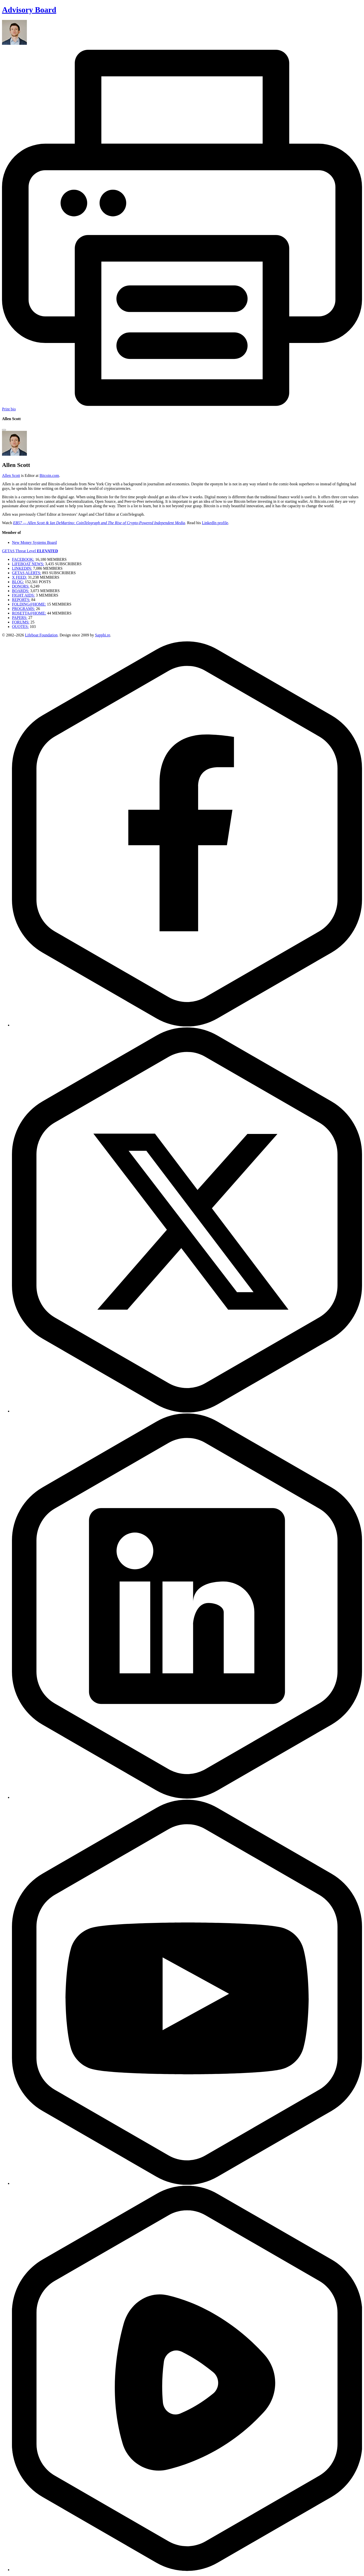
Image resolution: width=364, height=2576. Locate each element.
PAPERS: (19, 618)
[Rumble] (187, 2570)
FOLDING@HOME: (29, 604)
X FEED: (19, 577)
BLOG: (18, 582)
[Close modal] (4, 430)
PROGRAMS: (23, 609)
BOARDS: (20, 591)
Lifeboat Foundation (41, 635)
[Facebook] (187, 1025)
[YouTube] (187, 2183)
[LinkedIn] (187, 1797)
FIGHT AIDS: (23, 595)
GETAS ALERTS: (26, 573)
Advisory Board (29, 9)
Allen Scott (11, 475)
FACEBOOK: (23, 559)
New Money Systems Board (34, 542)
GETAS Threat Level (30, 551)
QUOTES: (20, 626)
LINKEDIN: (22, 568)
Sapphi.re (102, 635)
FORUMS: (20, 622)
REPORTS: (21, 600)
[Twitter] (187, 1411)
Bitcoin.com (49, 475)
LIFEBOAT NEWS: (28, 564)
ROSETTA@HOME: (29, 613)
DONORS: (20, 586)
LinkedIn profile (215, 523)
